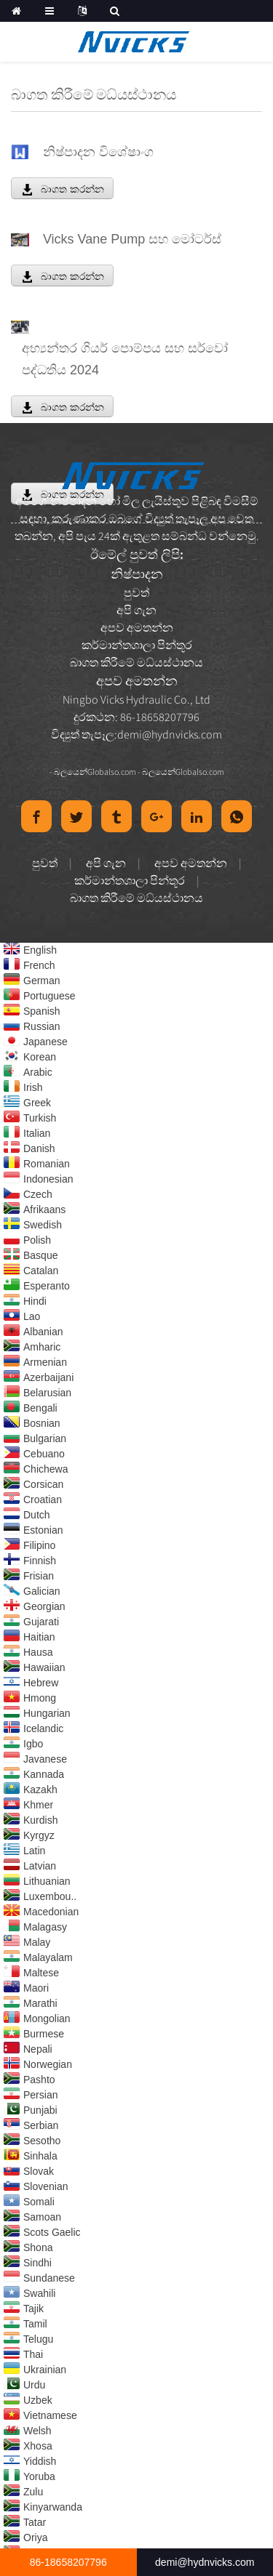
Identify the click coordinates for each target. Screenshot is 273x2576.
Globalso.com (111, 771)
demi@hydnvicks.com (169, 734)
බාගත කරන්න (72, 189)
